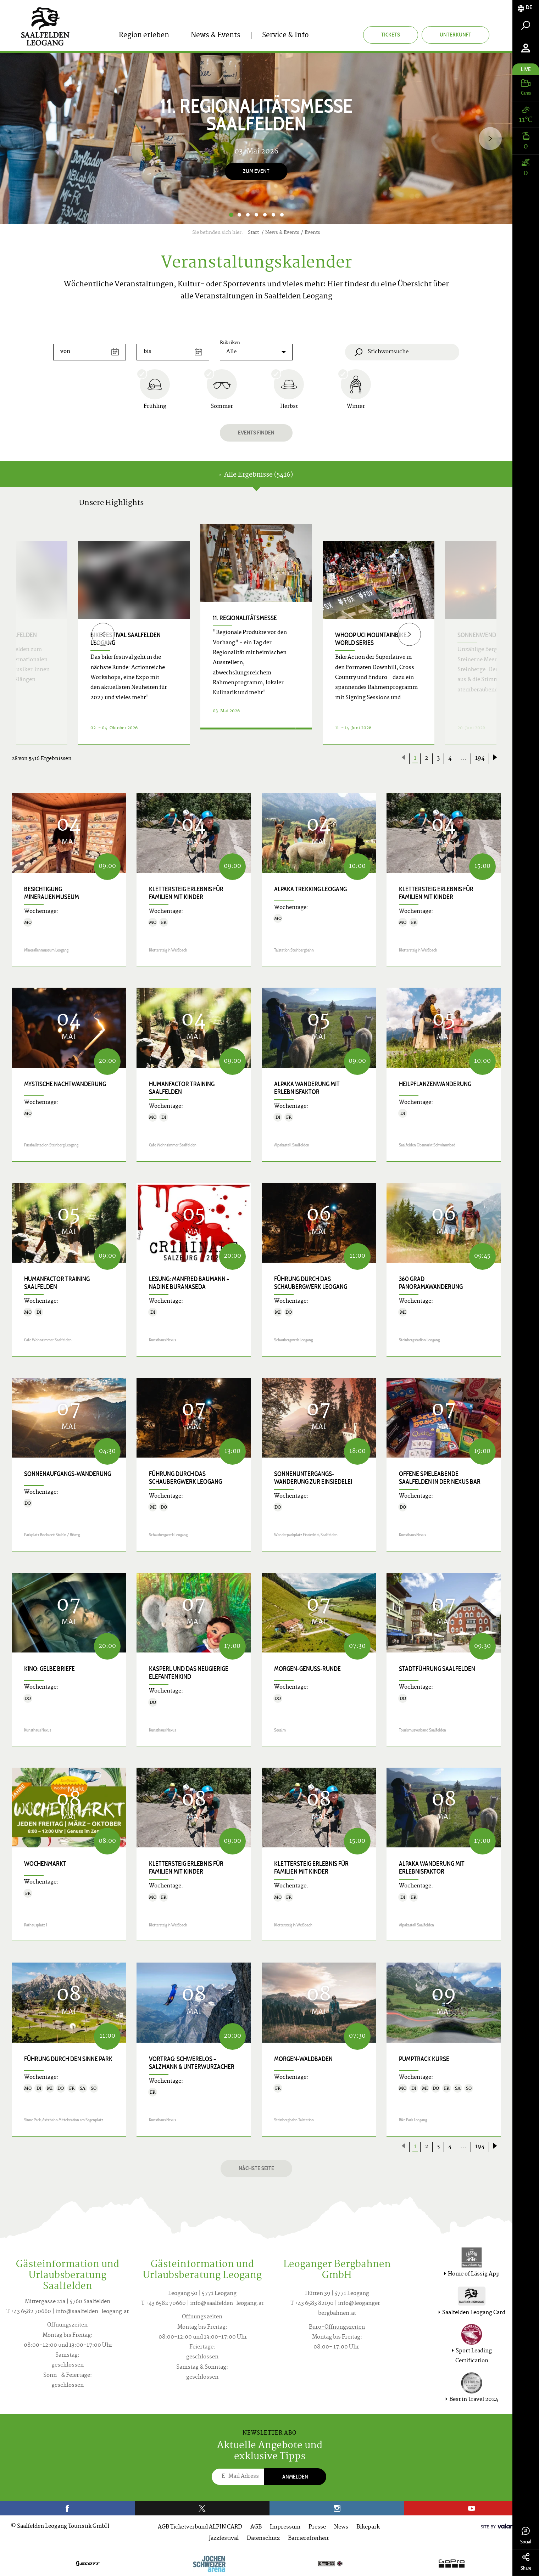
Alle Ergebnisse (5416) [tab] (256, 475)
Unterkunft (455, 34)
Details (247, 735)
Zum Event (256, 171)
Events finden (256, 432)
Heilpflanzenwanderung (435, 1084)
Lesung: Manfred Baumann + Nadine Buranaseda (189, 1283)
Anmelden (295, 2476)
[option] (256, 138)
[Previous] (103, 634)
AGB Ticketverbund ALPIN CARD (200, 2527)
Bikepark (368, 2527)
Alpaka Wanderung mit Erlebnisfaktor (307, 1088)
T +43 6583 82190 (312, 2303)
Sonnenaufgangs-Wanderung (67, 1474)
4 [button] (256, 215)
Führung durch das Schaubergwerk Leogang (310, 1283)
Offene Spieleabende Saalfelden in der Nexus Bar (439, 1478)
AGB (256, 2527)
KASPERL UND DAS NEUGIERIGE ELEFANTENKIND (188, 1672)
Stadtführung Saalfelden (437, 1669)
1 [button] (231, 215)
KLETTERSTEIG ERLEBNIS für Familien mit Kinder (186, 893)
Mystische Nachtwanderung (65, 1084)
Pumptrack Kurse (424, 2059)
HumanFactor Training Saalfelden (182, 1088)
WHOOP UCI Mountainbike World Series (371, 639)
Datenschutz (263, 2538)
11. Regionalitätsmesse (245, 618)
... (463, 758)
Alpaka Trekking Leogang (310, 889)
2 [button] (239, 215)
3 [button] (247, 215)
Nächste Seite (256, 2168)
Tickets (390, 34)
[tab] (525, 7)
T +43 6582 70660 (28, 2311)
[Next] (490, 138)
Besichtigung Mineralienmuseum (51, 893)
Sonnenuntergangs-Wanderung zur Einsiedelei (313, 1478)
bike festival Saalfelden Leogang (125, 639)
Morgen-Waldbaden (303, 2059)
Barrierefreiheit (308, 2538)
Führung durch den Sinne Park (68, 2059)
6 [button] (273, 215)
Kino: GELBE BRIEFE (49, 1669)
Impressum (285, 2527)
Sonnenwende (478, 635)
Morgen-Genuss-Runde (307, 1669)
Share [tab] (526, 2562)
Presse (317, 2527)
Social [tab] (526, 2536)
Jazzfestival (224, 2538)
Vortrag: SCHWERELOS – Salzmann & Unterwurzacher (191, 2063)
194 (480, 758)
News (341, 2527)
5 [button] (264, 215)
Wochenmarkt (45, 1864)
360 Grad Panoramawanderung (431, 1283)
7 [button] (282, 215)
